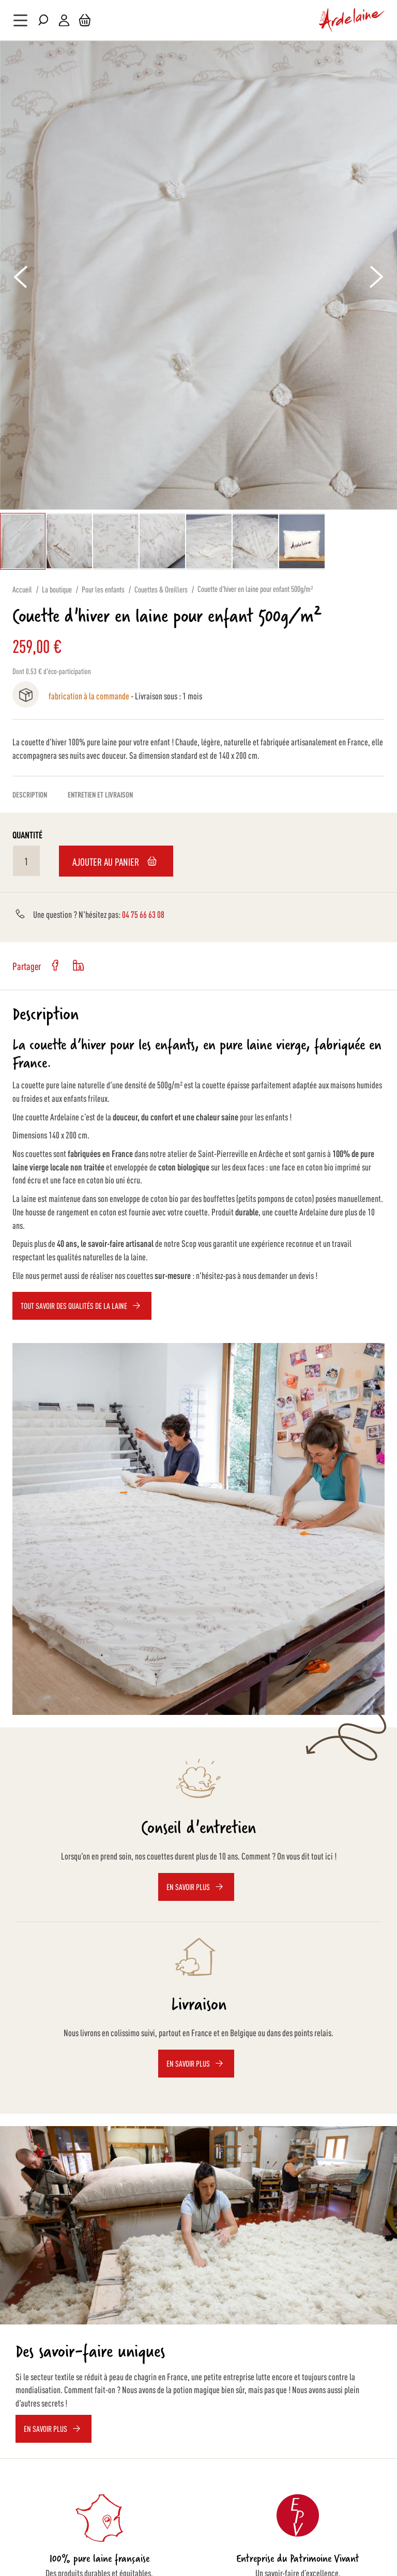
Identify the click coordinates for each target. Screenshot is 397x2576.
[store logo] (352, 20)
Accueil (22, 589)
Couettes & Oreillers (161, 589)
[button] (70, 541)
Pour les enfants (103, 589)
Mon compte (64, 20)
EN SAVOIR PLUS (45, 2428)
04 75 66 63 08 (143, 914)
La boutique (57, 589)
